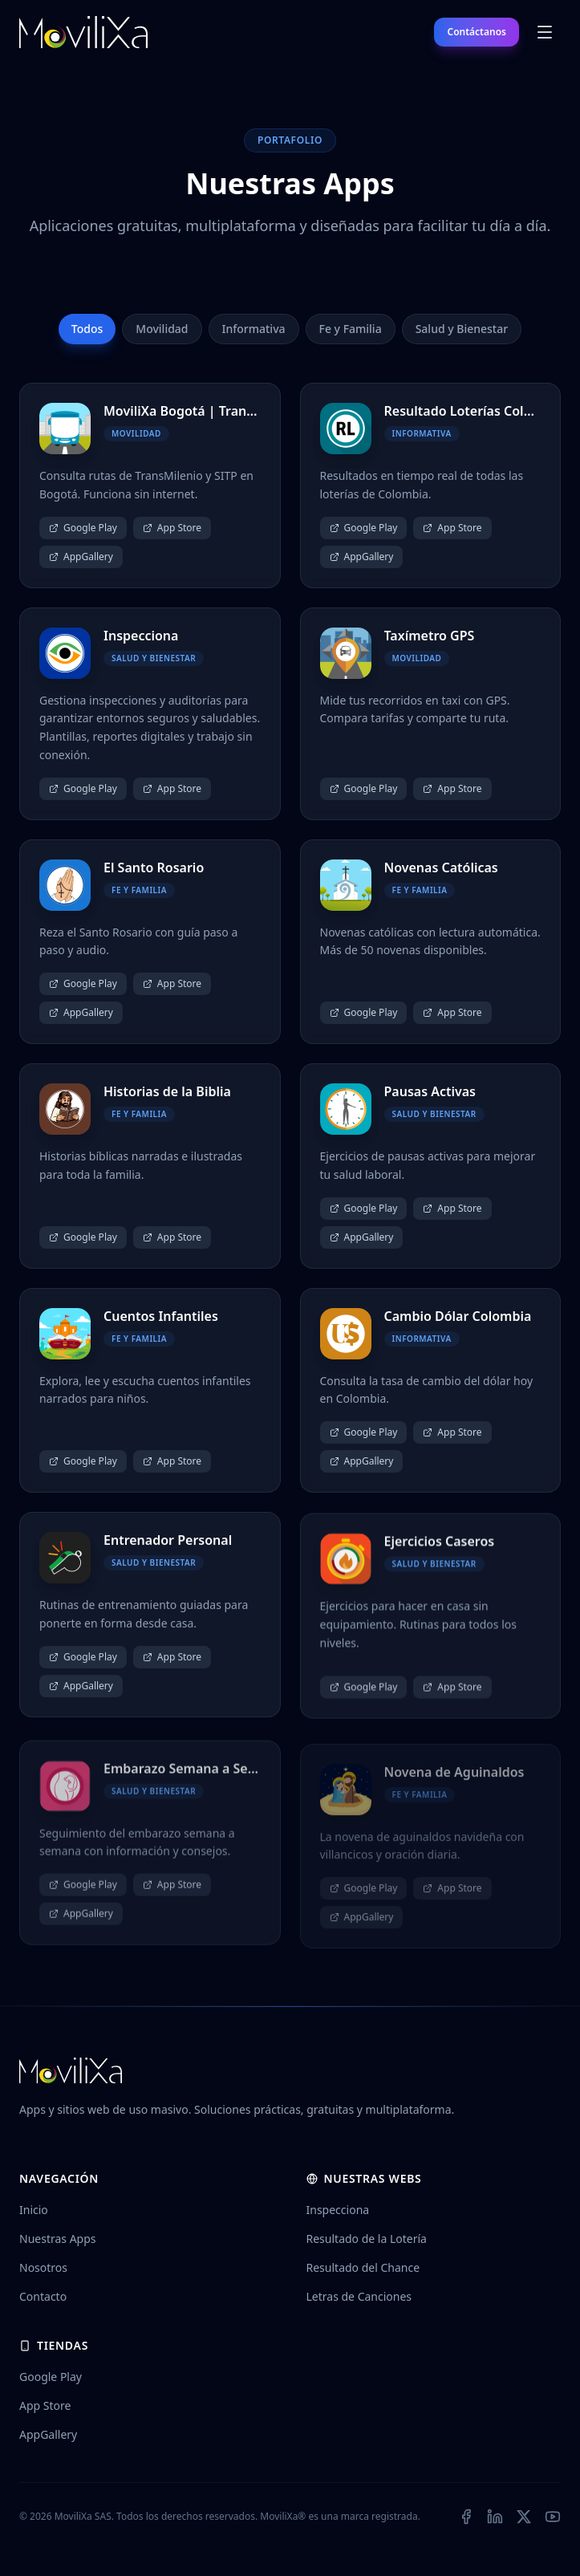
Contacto (43, 2296)
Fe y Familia (350, 328)
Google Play (83, 527)
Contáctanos (476, 32)
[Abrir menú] (545, 32)
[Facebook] (466, 2517)
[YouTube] (553, 2517)
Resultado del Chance (363, 2267)
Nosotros (43, 2267)
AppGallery (81, 556)
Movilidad (162, 328)
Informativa (254, 328)
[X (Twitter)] (524, 2517)
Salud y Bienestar (462, 328)
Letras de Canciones (359, 2296)
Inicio (33, 2209)
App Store (172, 527)
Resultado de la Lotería (366, 2238)
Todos (87, 328)
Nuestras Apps (57, 2238)
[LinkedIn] (495, 2517)
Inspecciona (338, 2209)
